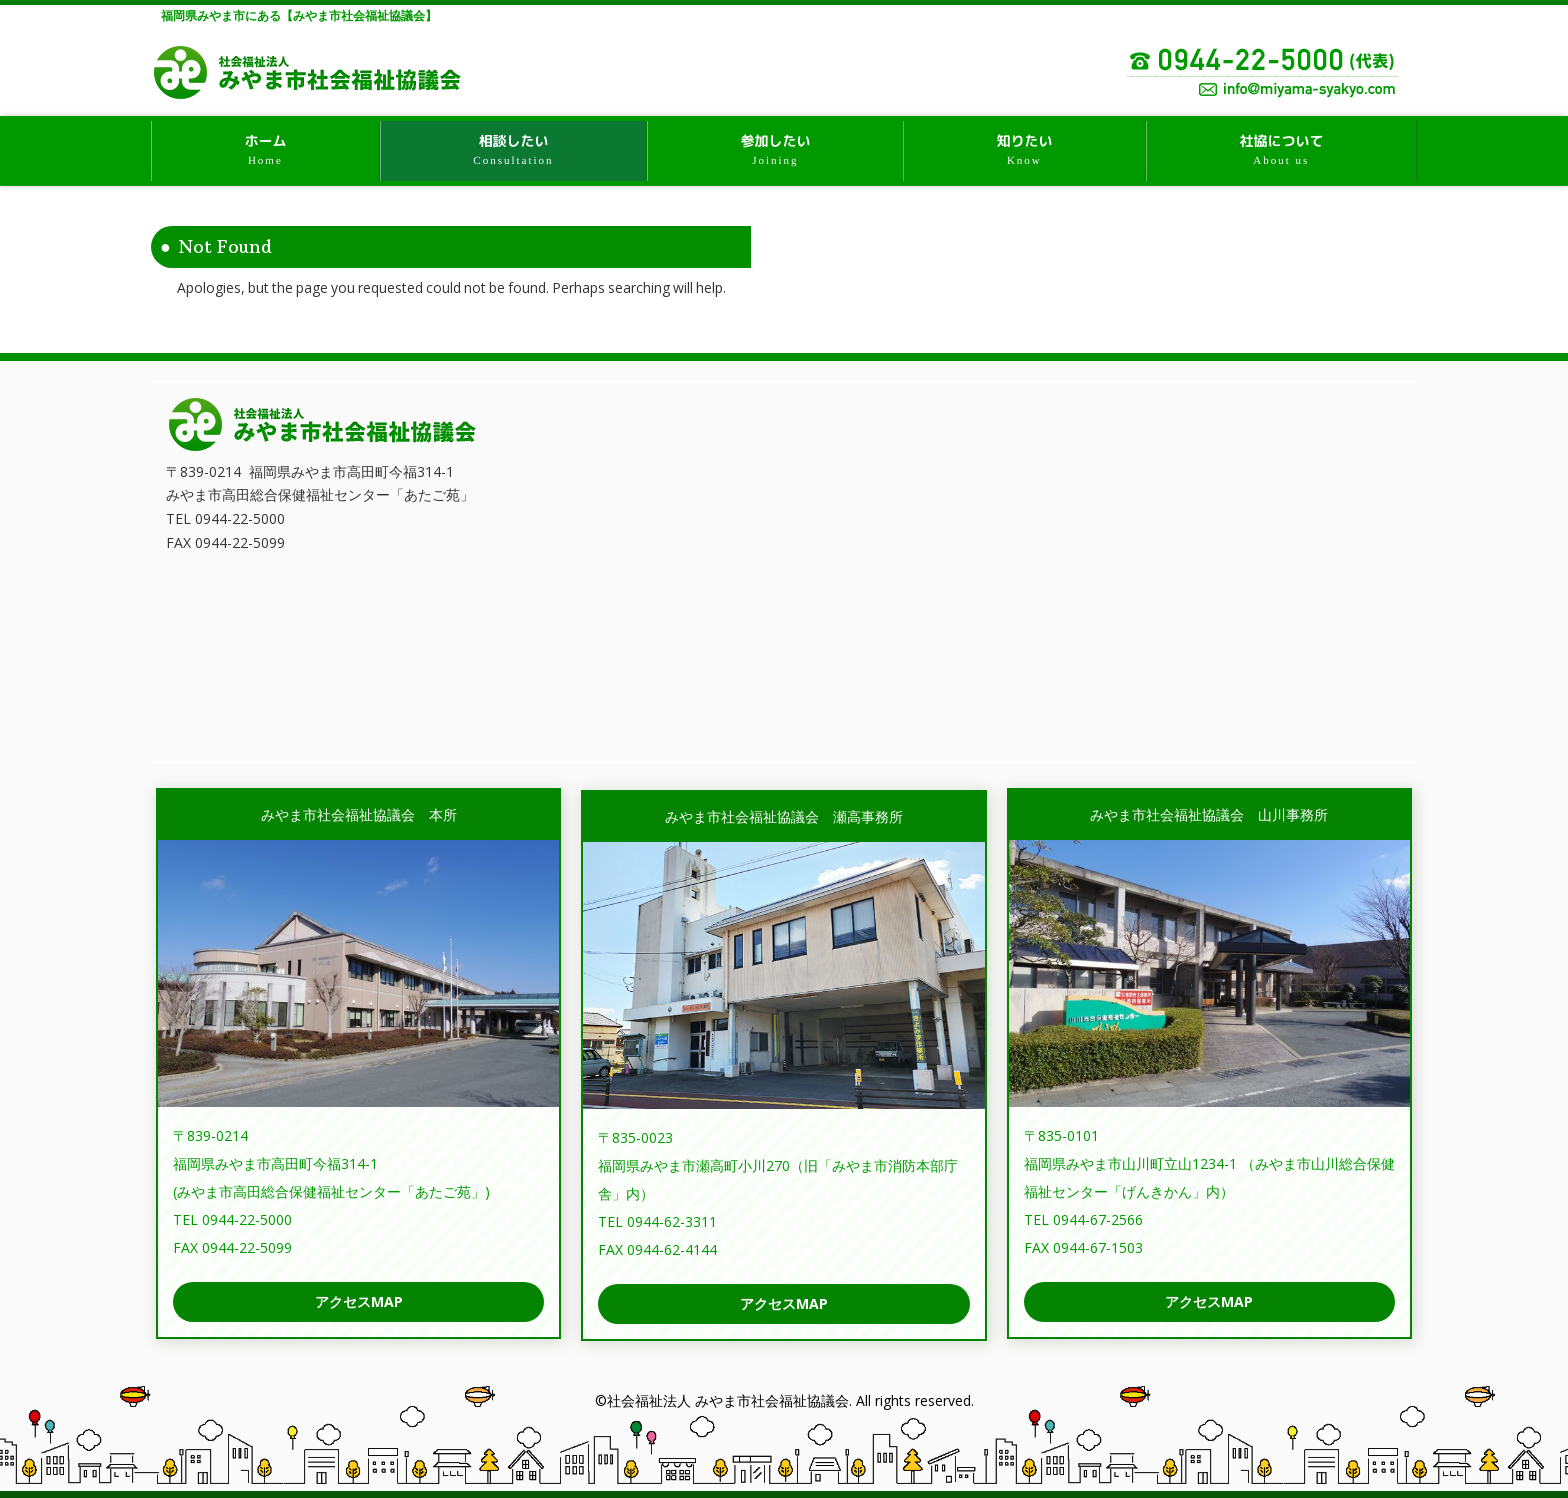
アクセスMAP (359, 1301)
